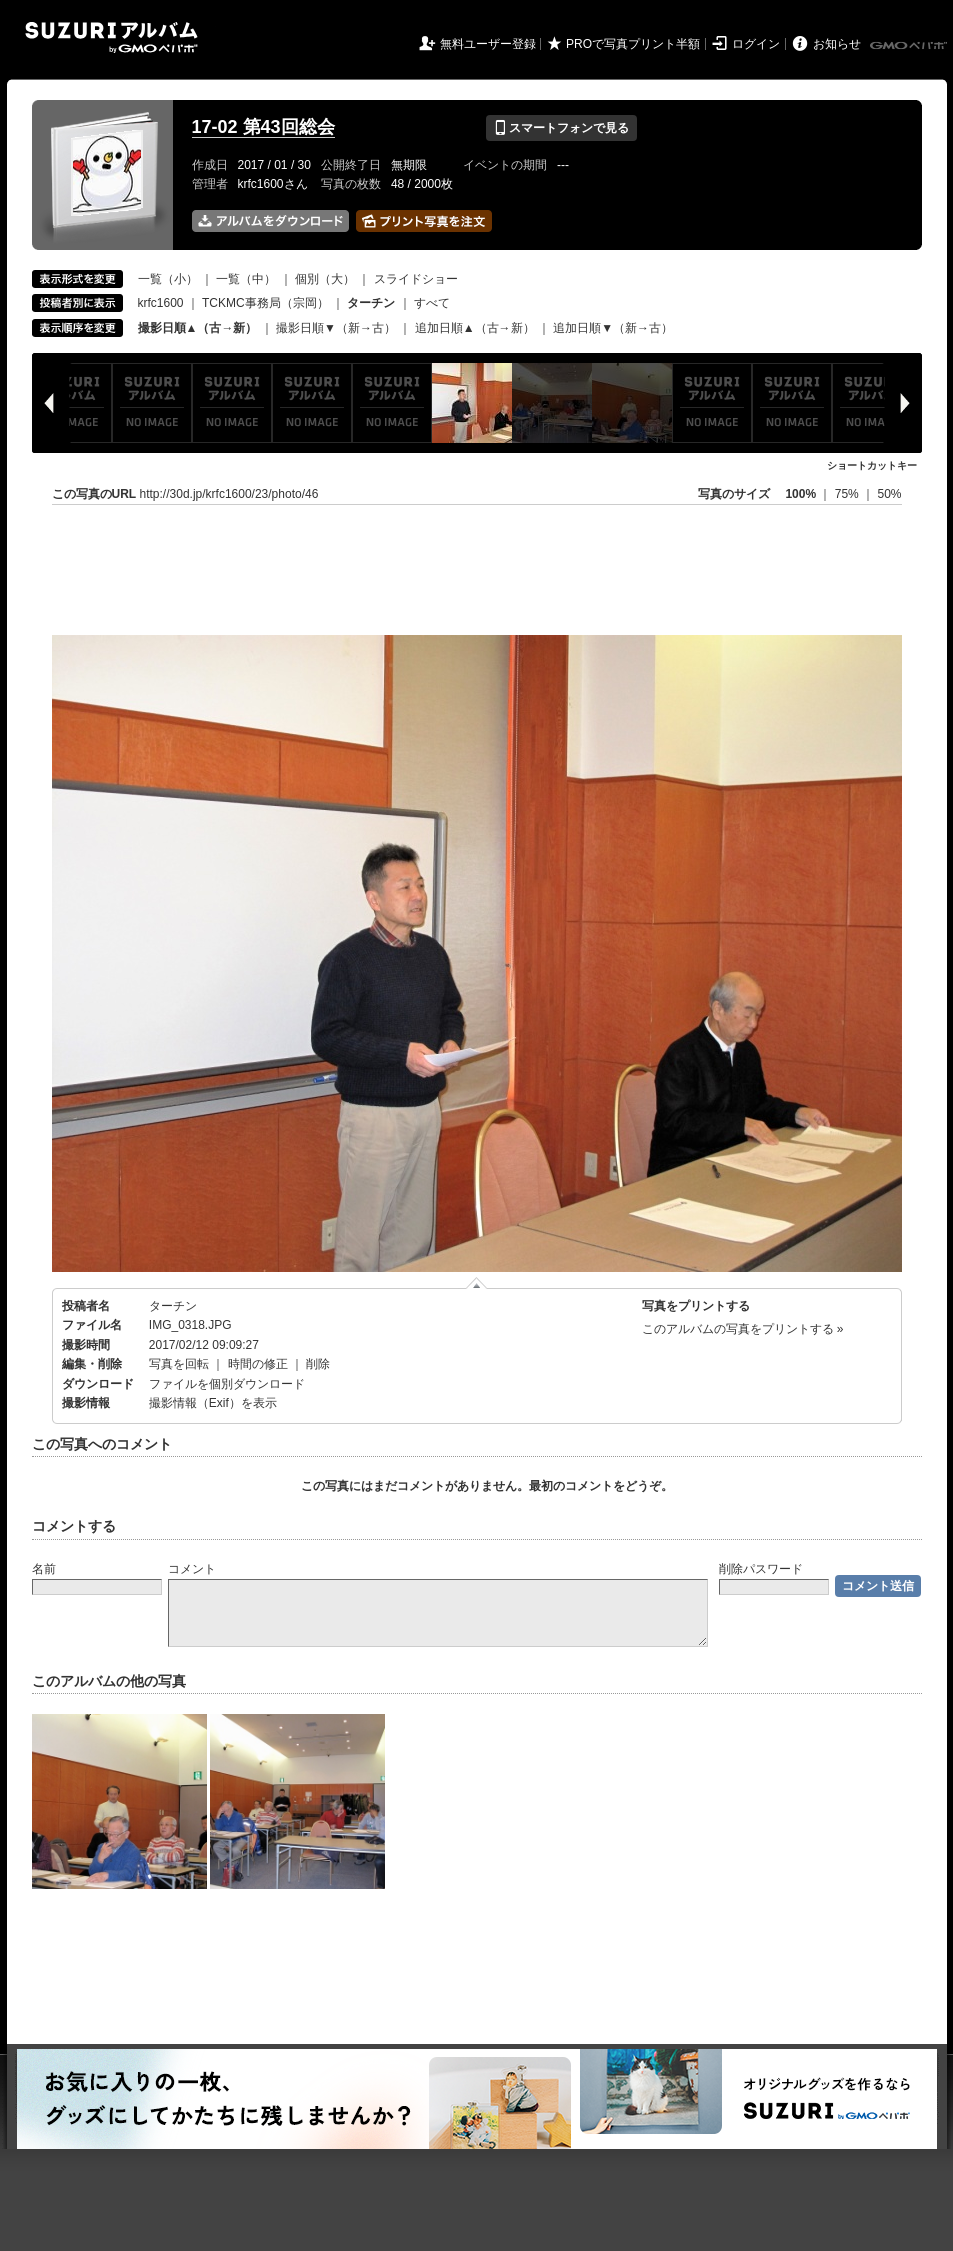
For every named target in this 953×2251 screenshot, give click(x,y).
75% (848, 494)
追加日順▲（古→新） (475, 328)
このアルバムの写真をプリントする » (743, 1329)
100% (800, 494)
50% (889, 494)
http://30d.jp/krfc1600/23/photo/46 (229, 494)
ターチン (173, 1306)
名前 (44, 1569)
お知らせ (837, 44)
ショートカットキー (872, 465)
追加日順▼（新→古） (613, 328)
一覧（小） (168, 279)
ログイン (756, 44)
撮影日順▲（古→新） (198, 328)
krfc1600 (161, 303)
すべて (432, 303)
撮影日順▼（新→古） (336, 328)
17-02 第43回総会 (263, 127)
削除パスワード (761, 1569)
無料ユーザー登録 (488, 44)
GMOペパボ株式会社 (910, 46)
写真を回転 (179, 1364)
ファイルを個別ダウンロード (227, 1384)
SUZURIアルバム (111, 37)
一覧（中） (246, 279)
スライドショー (416, 279)
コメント (192, 1569)
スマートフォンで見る (561, 128)
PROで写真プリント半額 (633, 44)
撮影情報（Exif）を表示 (213, 1403)
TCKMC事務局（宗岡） (265, 303)
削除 (318, 1364)
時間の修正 (258, 1364)
